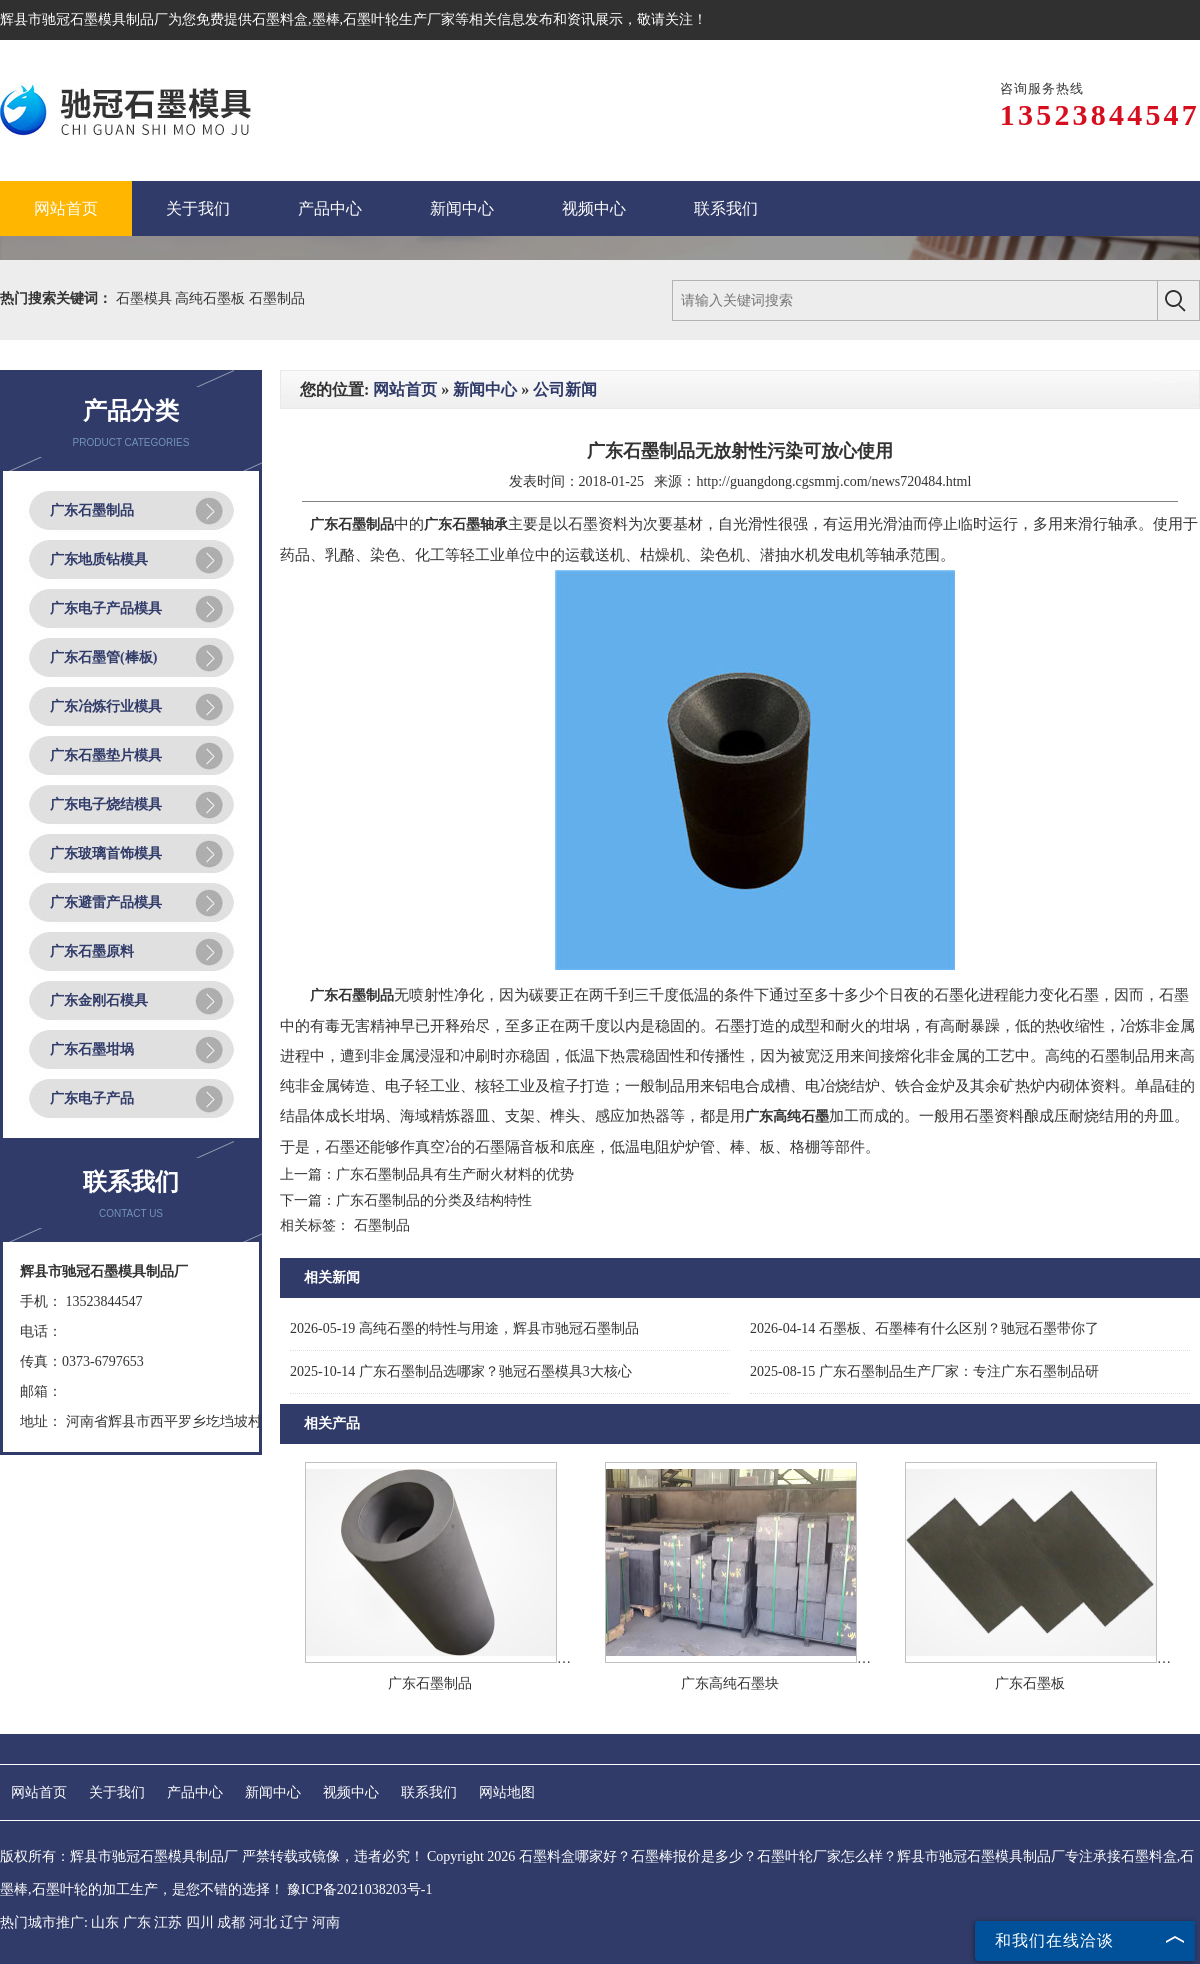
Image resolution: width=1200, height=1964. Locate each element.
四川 (200, 1922)
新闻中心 (485, 389)
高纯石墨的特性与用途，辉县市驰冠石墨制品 (464, 1328)
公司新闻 (565, 389)
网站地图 (507, 1792)
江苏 (168, 1922)
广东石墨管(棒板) (103, 657)
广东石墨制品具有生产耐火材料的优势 (455, 1174)
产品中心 (195, 1792)
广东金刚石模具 (99, 1000)
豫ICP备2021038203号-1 (359, 1889)
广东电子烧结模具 (106, 804)
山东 (105, 1922)
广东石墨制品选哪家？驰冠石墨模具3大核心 (461, 1371)
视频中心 (351, 1792)
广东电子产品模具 (106, 608)
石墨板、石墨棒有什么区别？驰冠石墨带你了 (924, 1328)
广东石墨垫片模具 (106, 755)
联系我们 (429, 1792)
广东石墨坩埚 (92, 1049)
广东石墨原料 (92, 951)
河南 (326, 1922)
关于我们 (117, 1792)
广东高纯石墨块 (730, 1683)
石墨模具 (146, 298)
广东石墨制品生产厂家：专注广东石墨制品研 (924, 1371)
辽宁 (294, 1922)
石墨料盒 (280, 19)
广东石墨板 (1030, 1683)
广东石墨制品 (92, 510)
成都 (231, 1922)
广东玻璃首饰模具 (106, 853)
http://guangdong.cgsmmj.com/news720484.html (833, 481)
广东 (137, 1922)
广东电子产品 (92, 1098)
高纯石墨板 (212, 298)
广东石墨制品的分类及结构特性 (434, 1200)
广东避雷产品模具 (106, 902)
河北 (263, 1922)
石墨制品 (277, 298)
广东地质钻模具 (99, 559)
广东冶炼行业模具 (106, 706)
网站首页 (405, 389)
